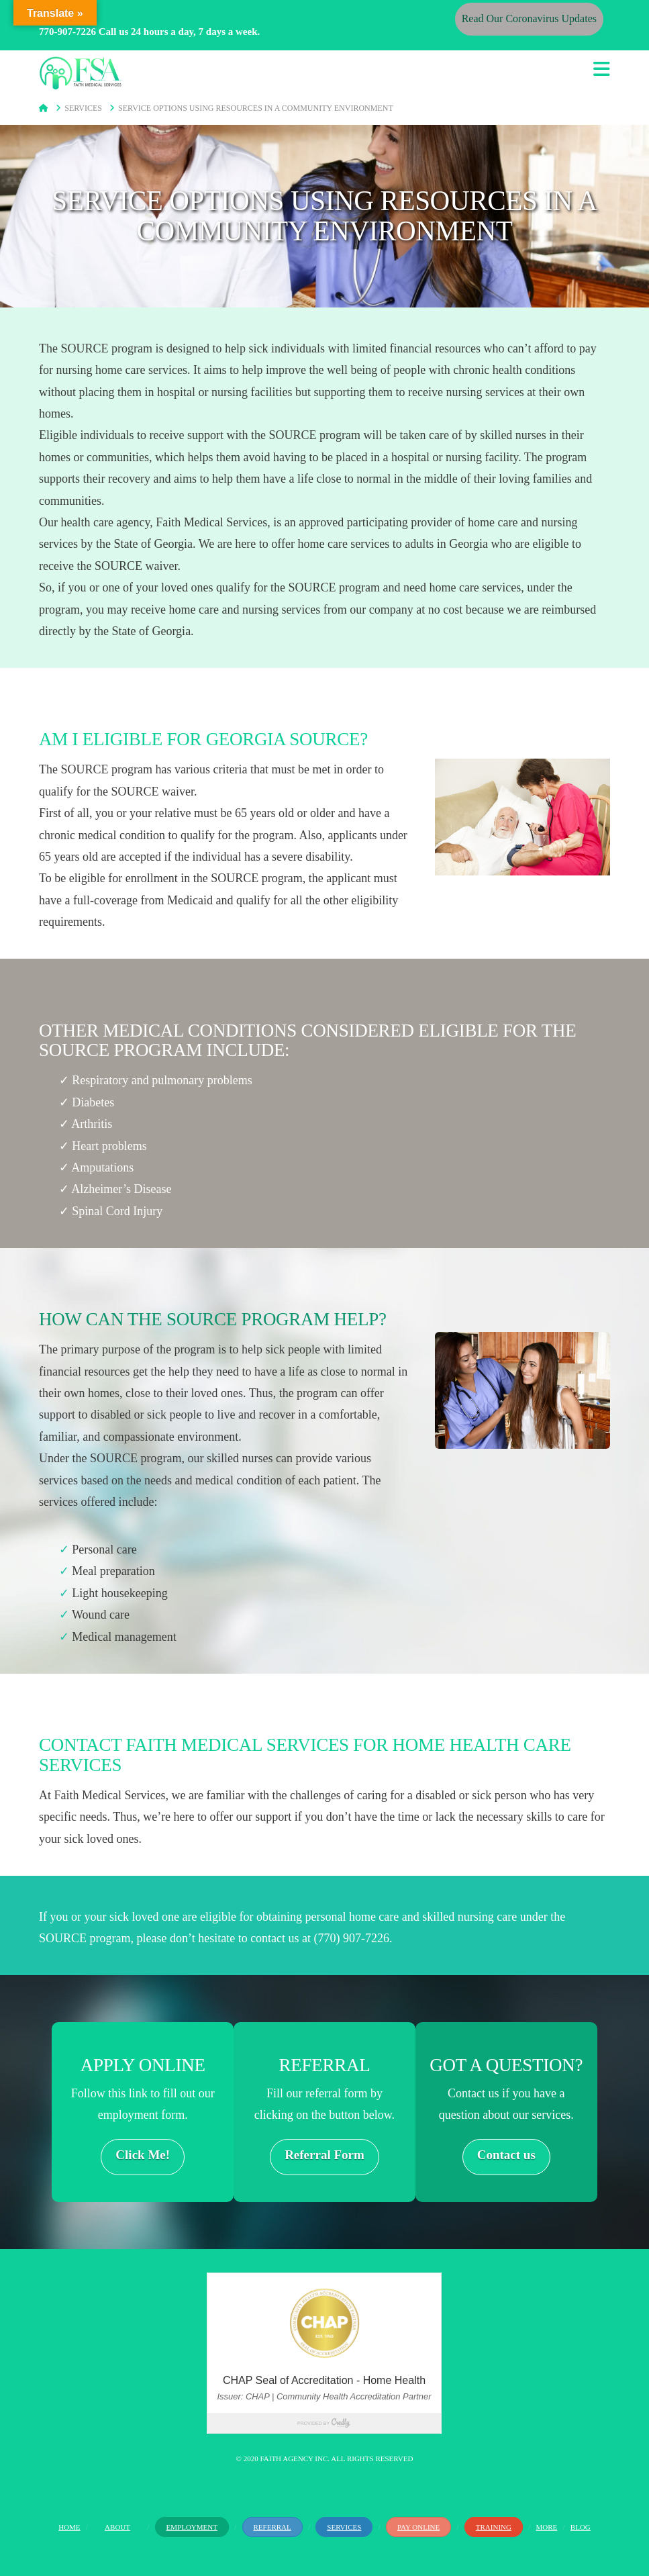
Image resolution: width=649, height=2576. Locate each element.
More (547, 2527)
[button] (601, 69)
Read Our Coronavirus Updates (529, 18)
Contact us (506, 2155)
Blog (580, 2527)
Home (69, 2527)
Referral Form (324, 2155)
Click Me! (142, 2155)
